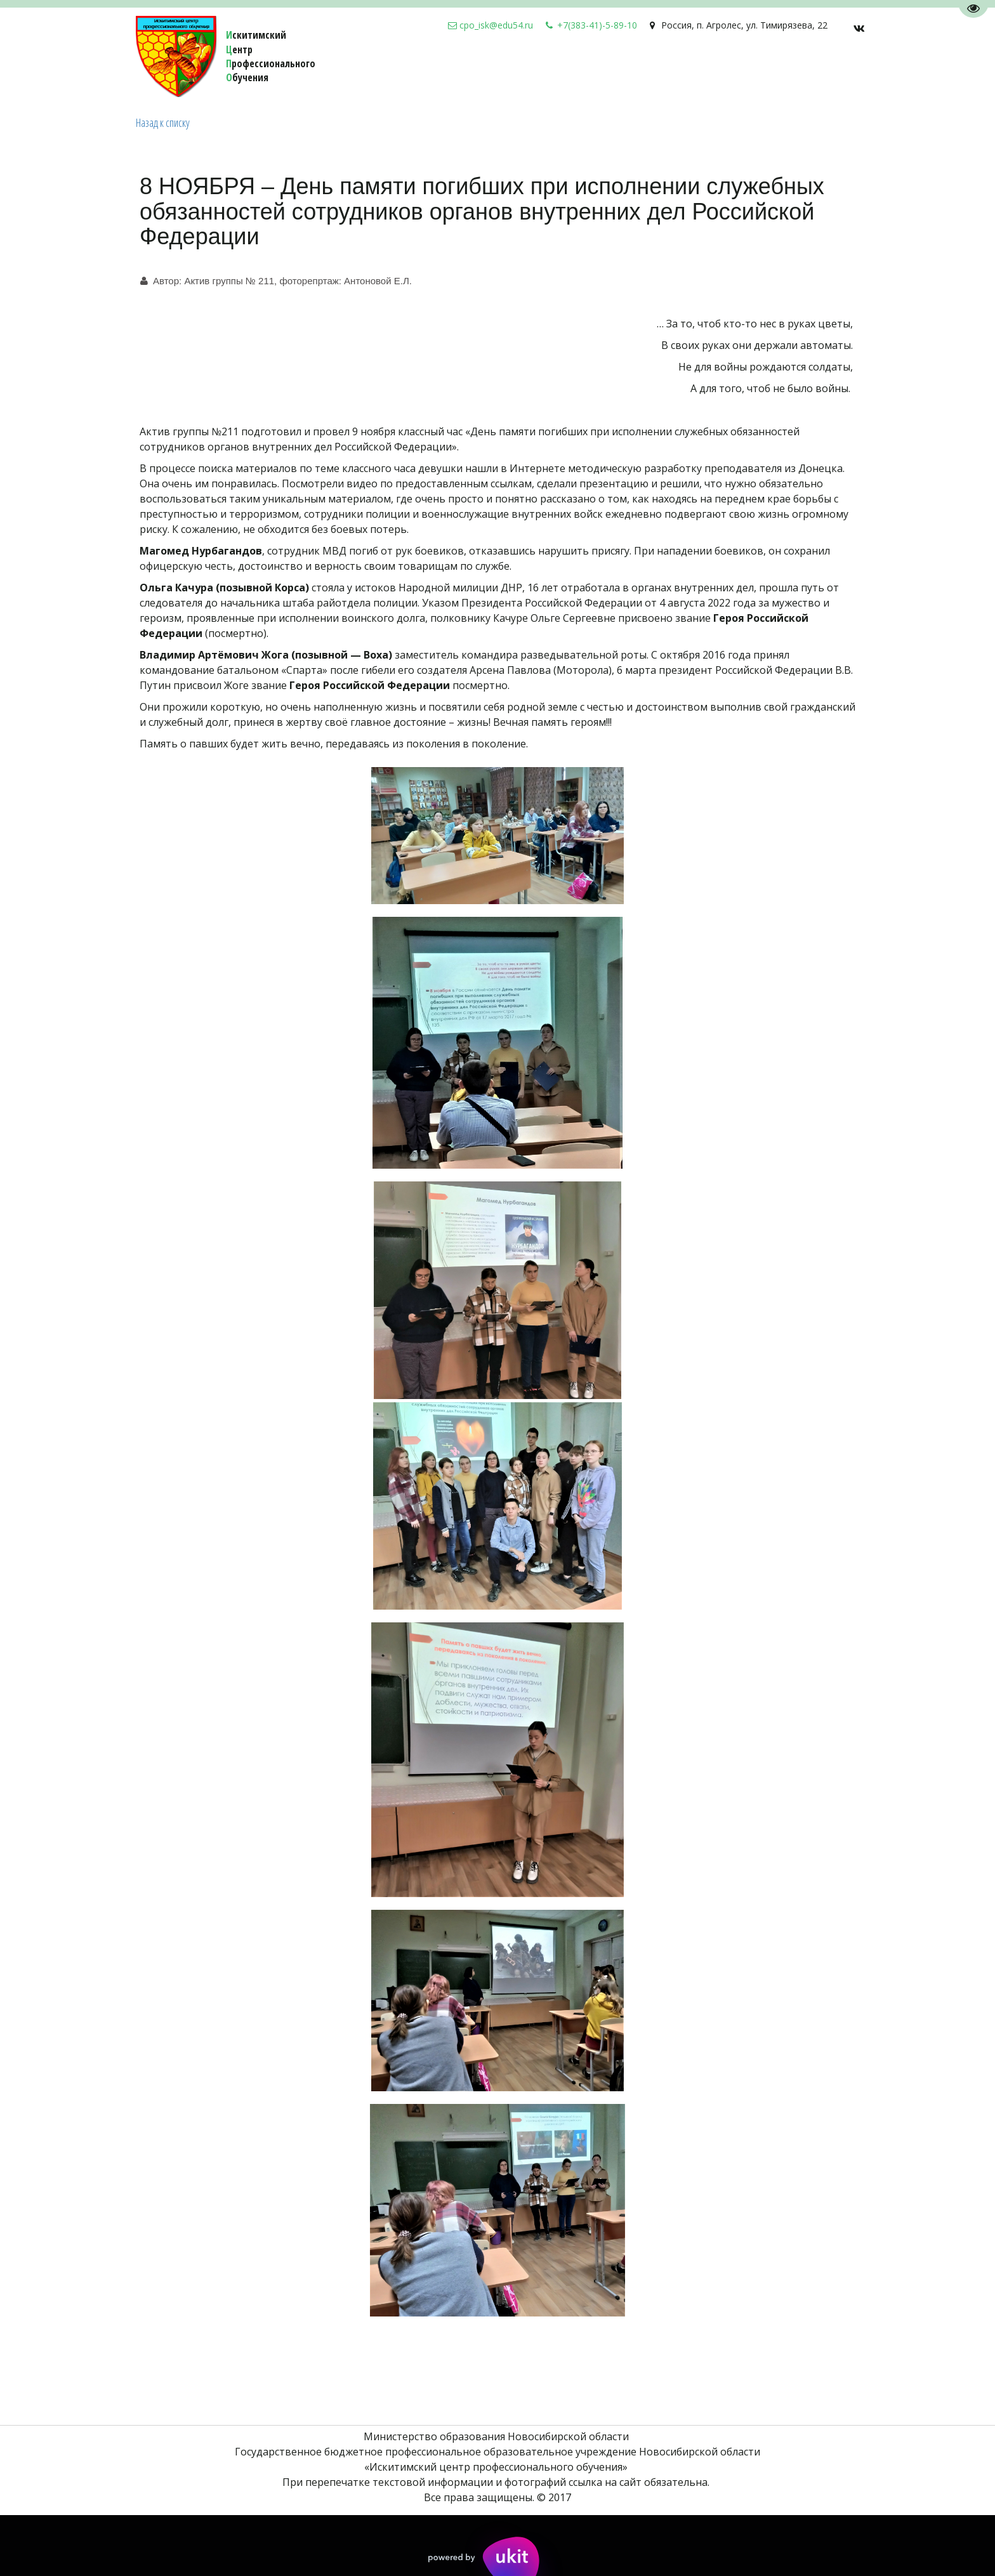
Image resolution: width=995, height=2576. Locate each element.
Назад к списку (163, 122)
